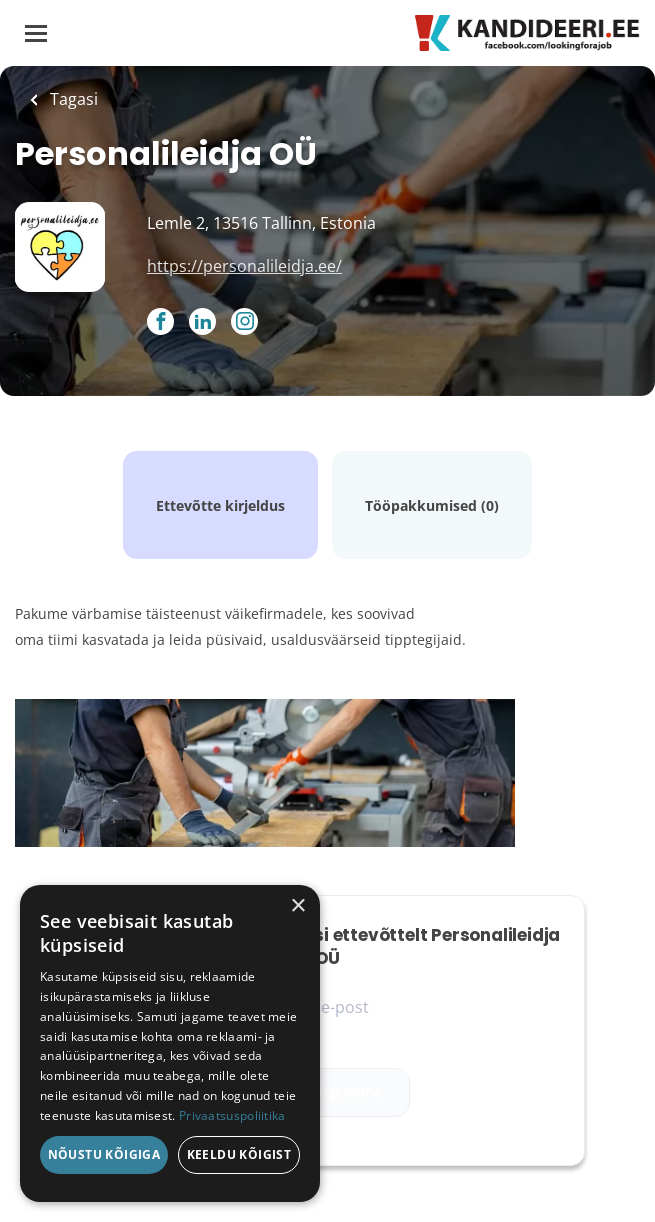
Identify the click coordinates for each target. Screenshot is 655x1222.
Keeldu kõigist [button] (239, 1154)
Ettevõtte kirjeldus (220, 505)
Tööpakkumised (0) (432, 505)
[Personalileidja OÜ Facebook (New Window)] (160, 323)
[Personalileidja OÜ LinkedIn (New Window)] (202, 323)
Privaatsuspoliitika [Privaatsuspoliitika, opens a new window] (232, 1115)
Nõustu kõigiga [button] (104, 1154)
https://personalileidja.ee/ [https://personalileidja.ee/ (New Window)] (244, 266)
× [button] (297, 906)
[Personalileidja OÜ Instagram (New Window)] (244, 323)
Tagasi (72, 99)
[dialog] (170, 1043)
